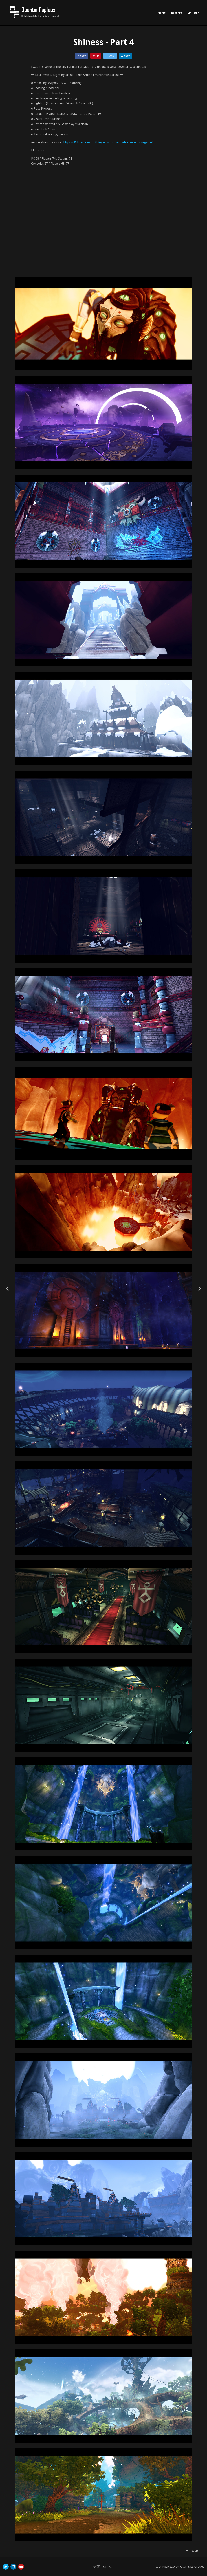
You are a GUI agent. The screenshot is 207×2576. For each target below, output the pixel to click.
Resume (176, 12)
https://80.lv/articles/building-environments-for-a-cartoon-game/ (108, 142)
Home (162, 12)
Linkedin (193, 12)
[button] (192, 2550)
